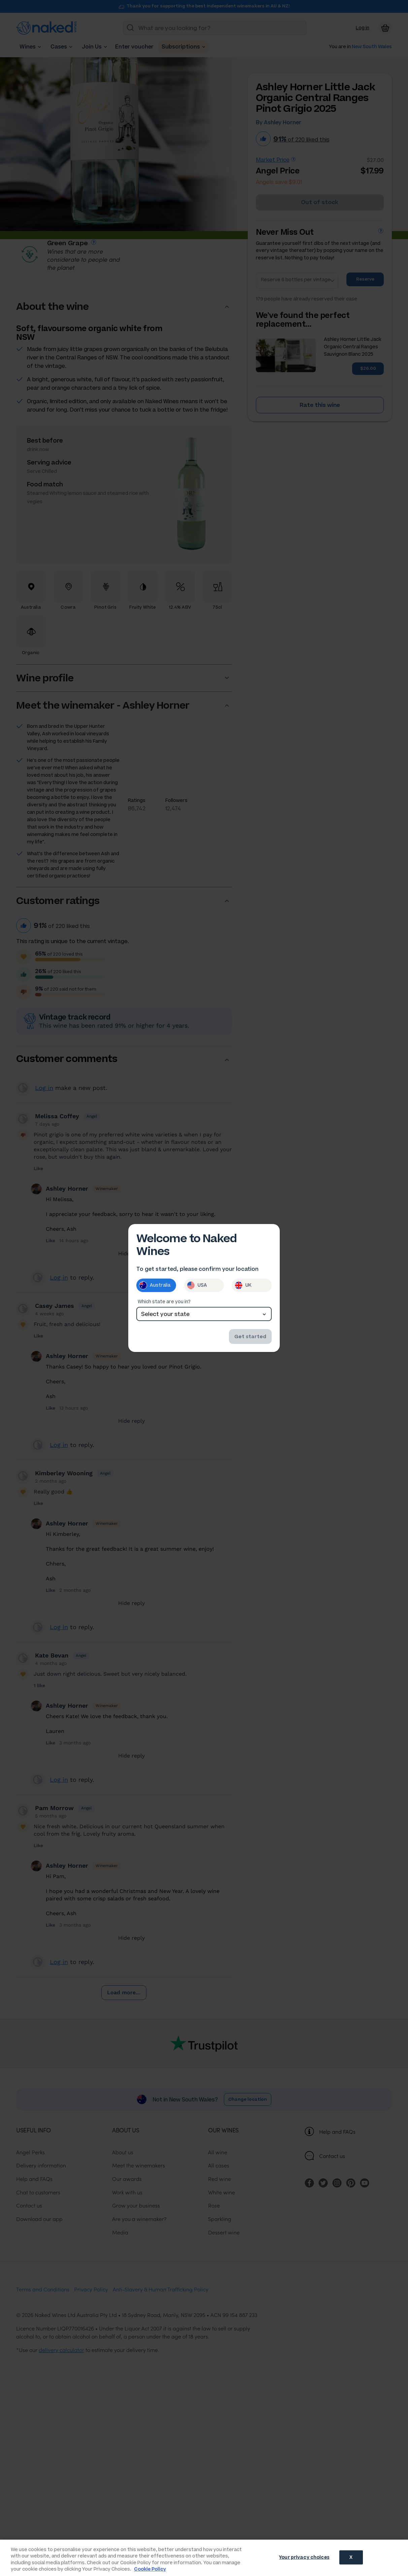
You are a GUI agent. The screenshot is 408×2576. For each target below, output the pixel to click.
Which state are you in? (164, 1302)
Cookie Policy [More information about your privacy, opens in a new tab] (150, 2569)
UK (243, 1285)
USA (197, 1285)
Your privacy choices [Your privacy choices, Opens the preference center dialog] (304, 2557)
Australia (154, 1285)
